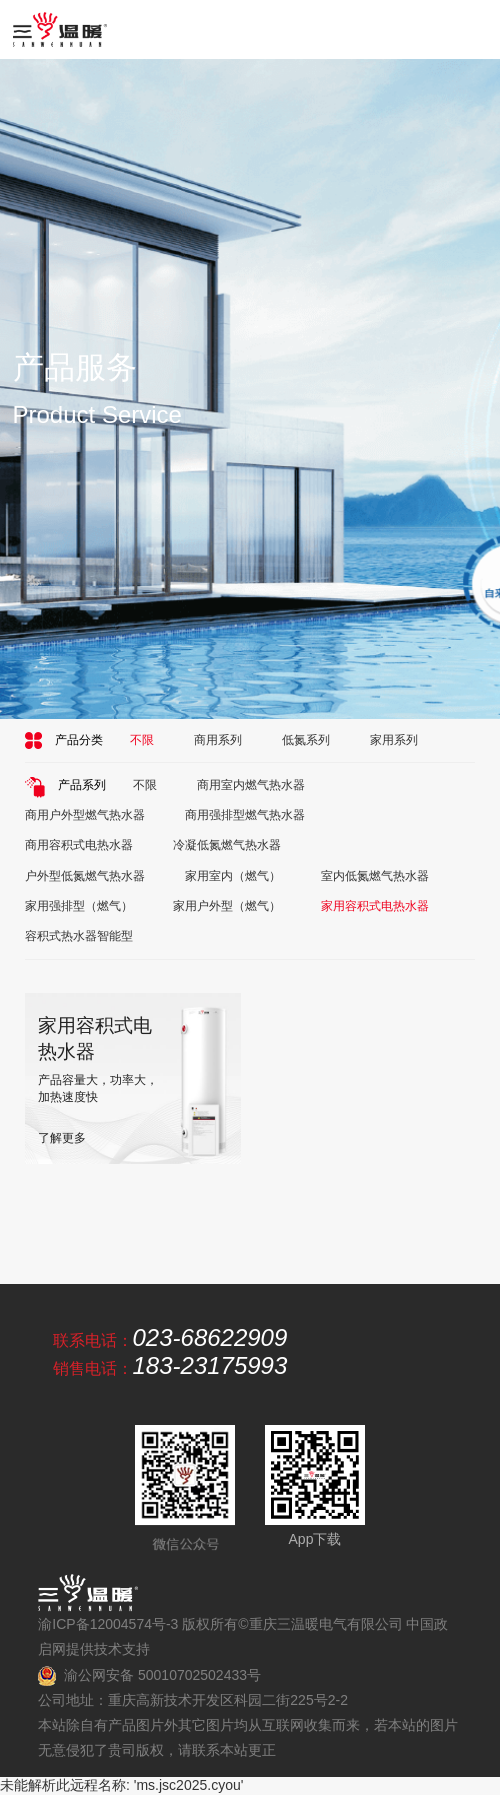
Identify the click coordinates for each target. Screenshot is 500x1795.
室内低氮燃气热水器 (375, 876)
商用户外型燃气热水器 (85, 815)
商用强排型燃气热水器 (245, 815)
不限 (142, 740)
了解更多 (62, 1138)
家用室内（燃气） (233, 876)
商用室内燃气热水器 (251, 785)
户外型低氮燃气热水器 (85, 876)
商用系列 (218, 740)
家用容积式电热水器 (375, 906)
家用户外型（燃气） (227, 906)
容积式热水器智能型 (79, 936)
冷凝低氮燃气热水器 (227, 845)
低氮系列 (306, 740)
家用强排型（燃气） (79, 906)
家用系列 (394, 740)
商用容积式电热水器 (79, 845)
